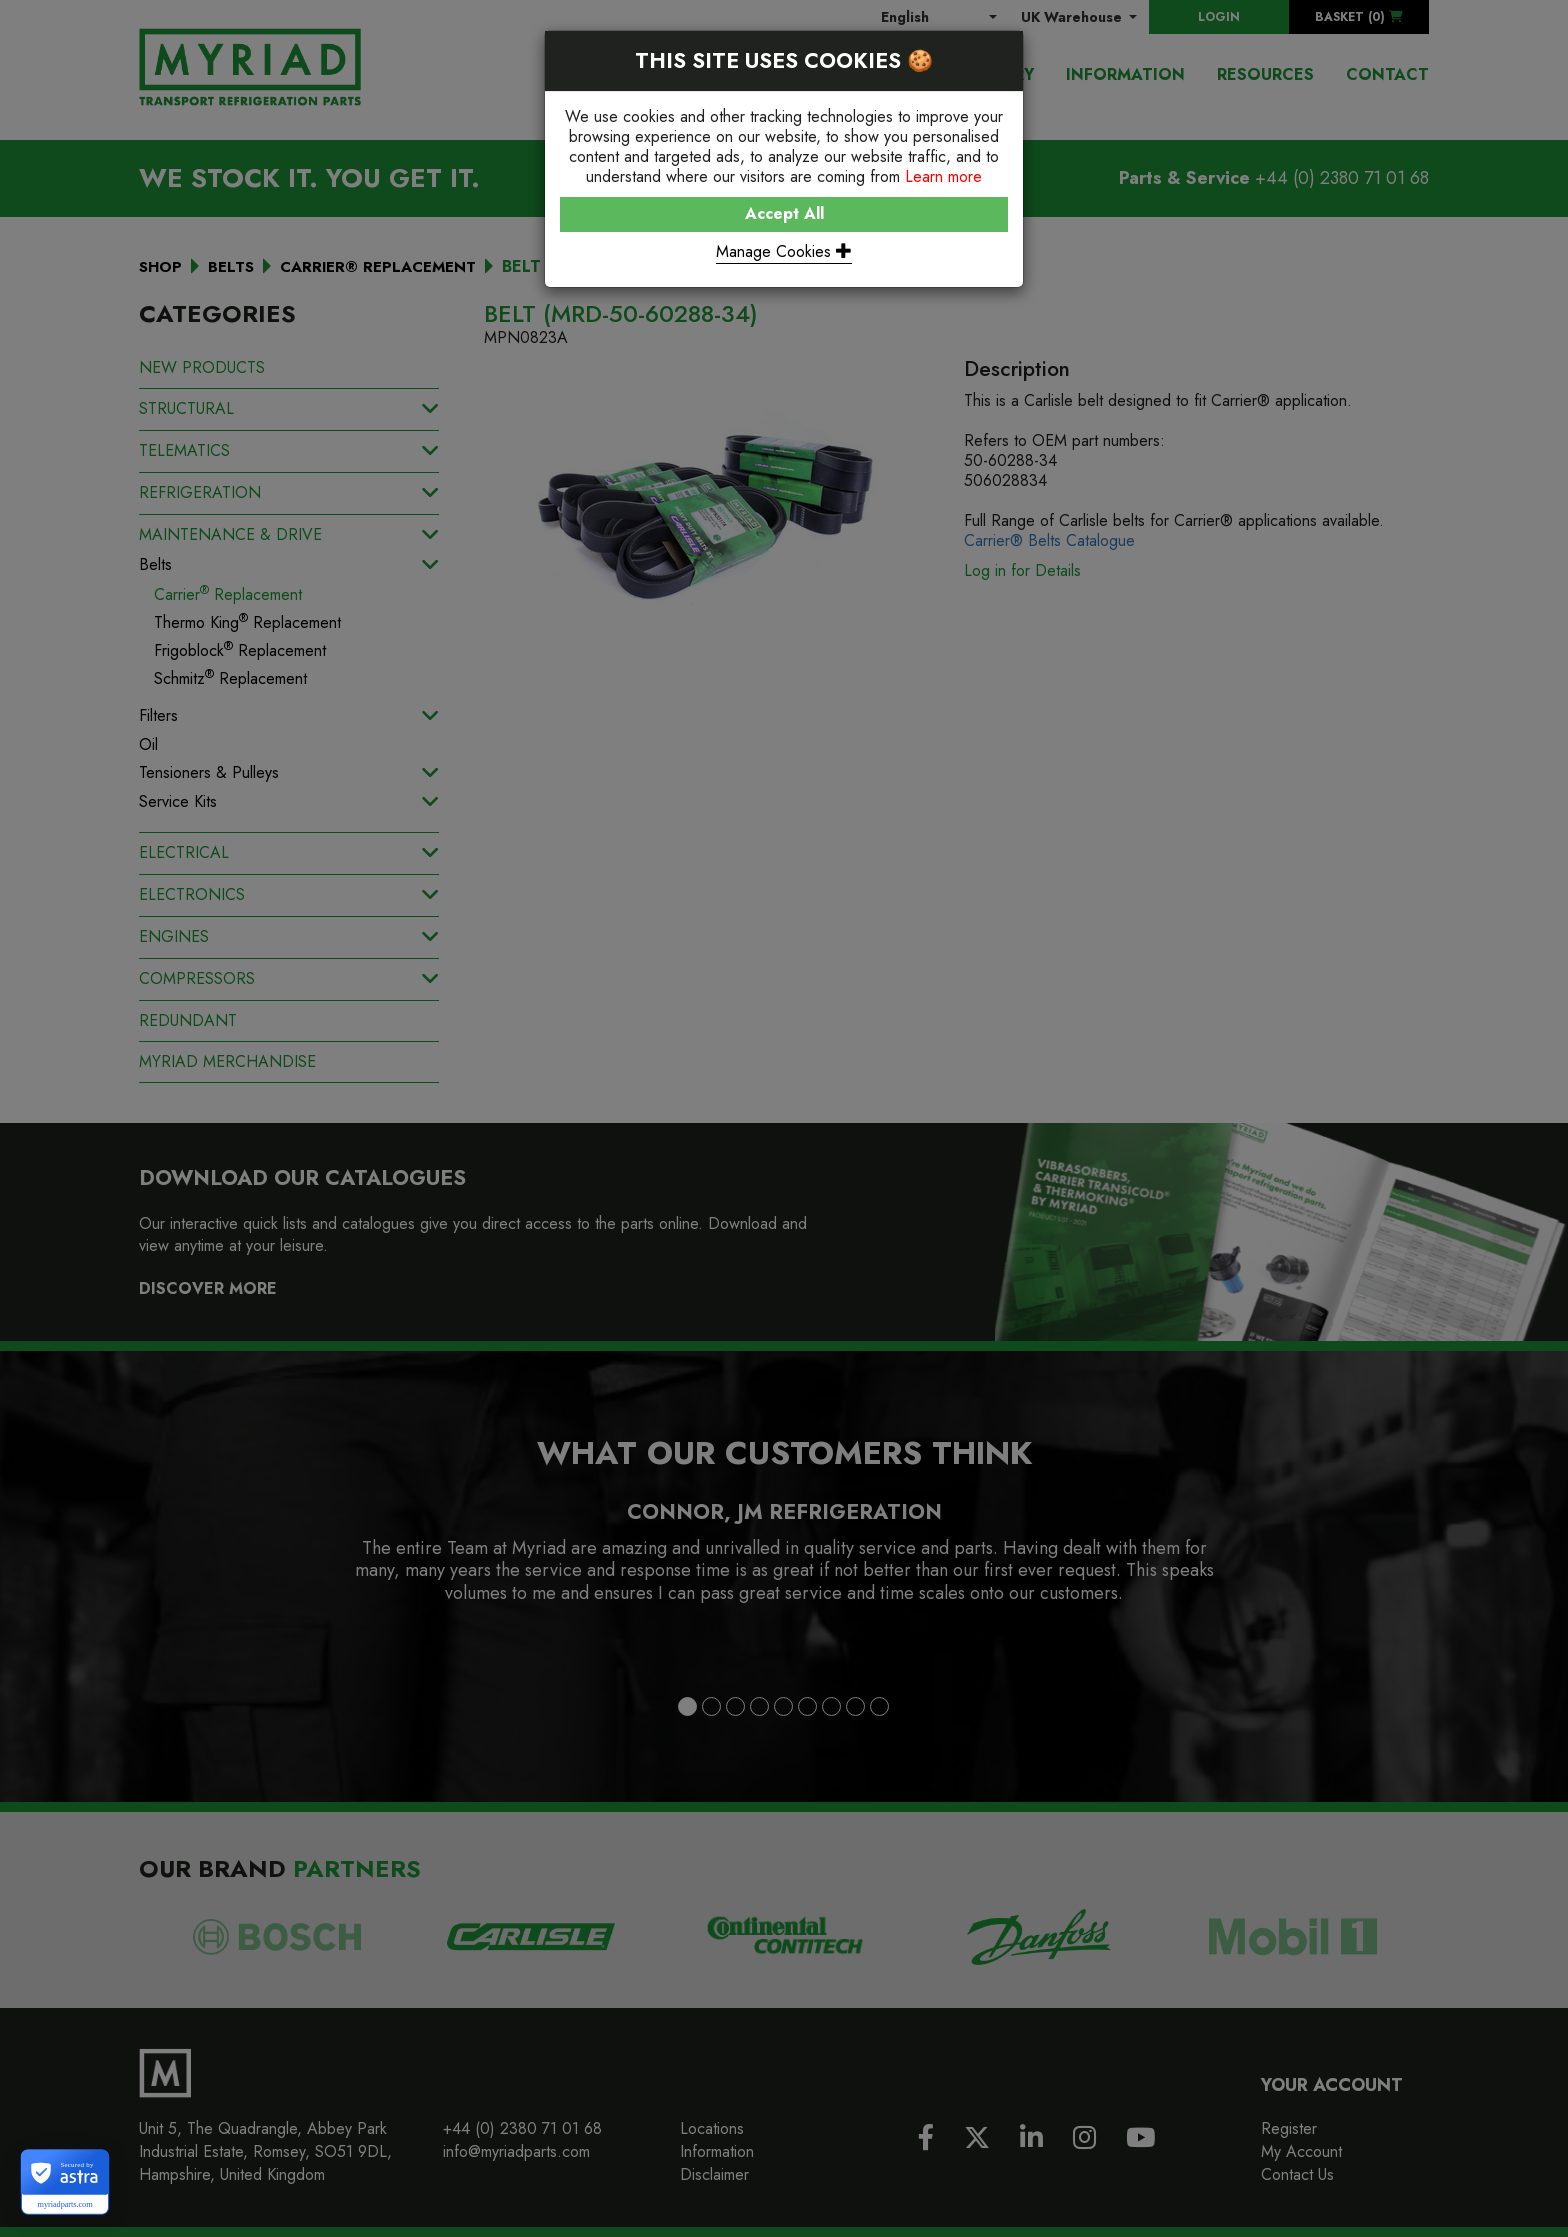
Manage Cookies (784, 251)
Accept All (784, 213)
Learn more (943, 176)
